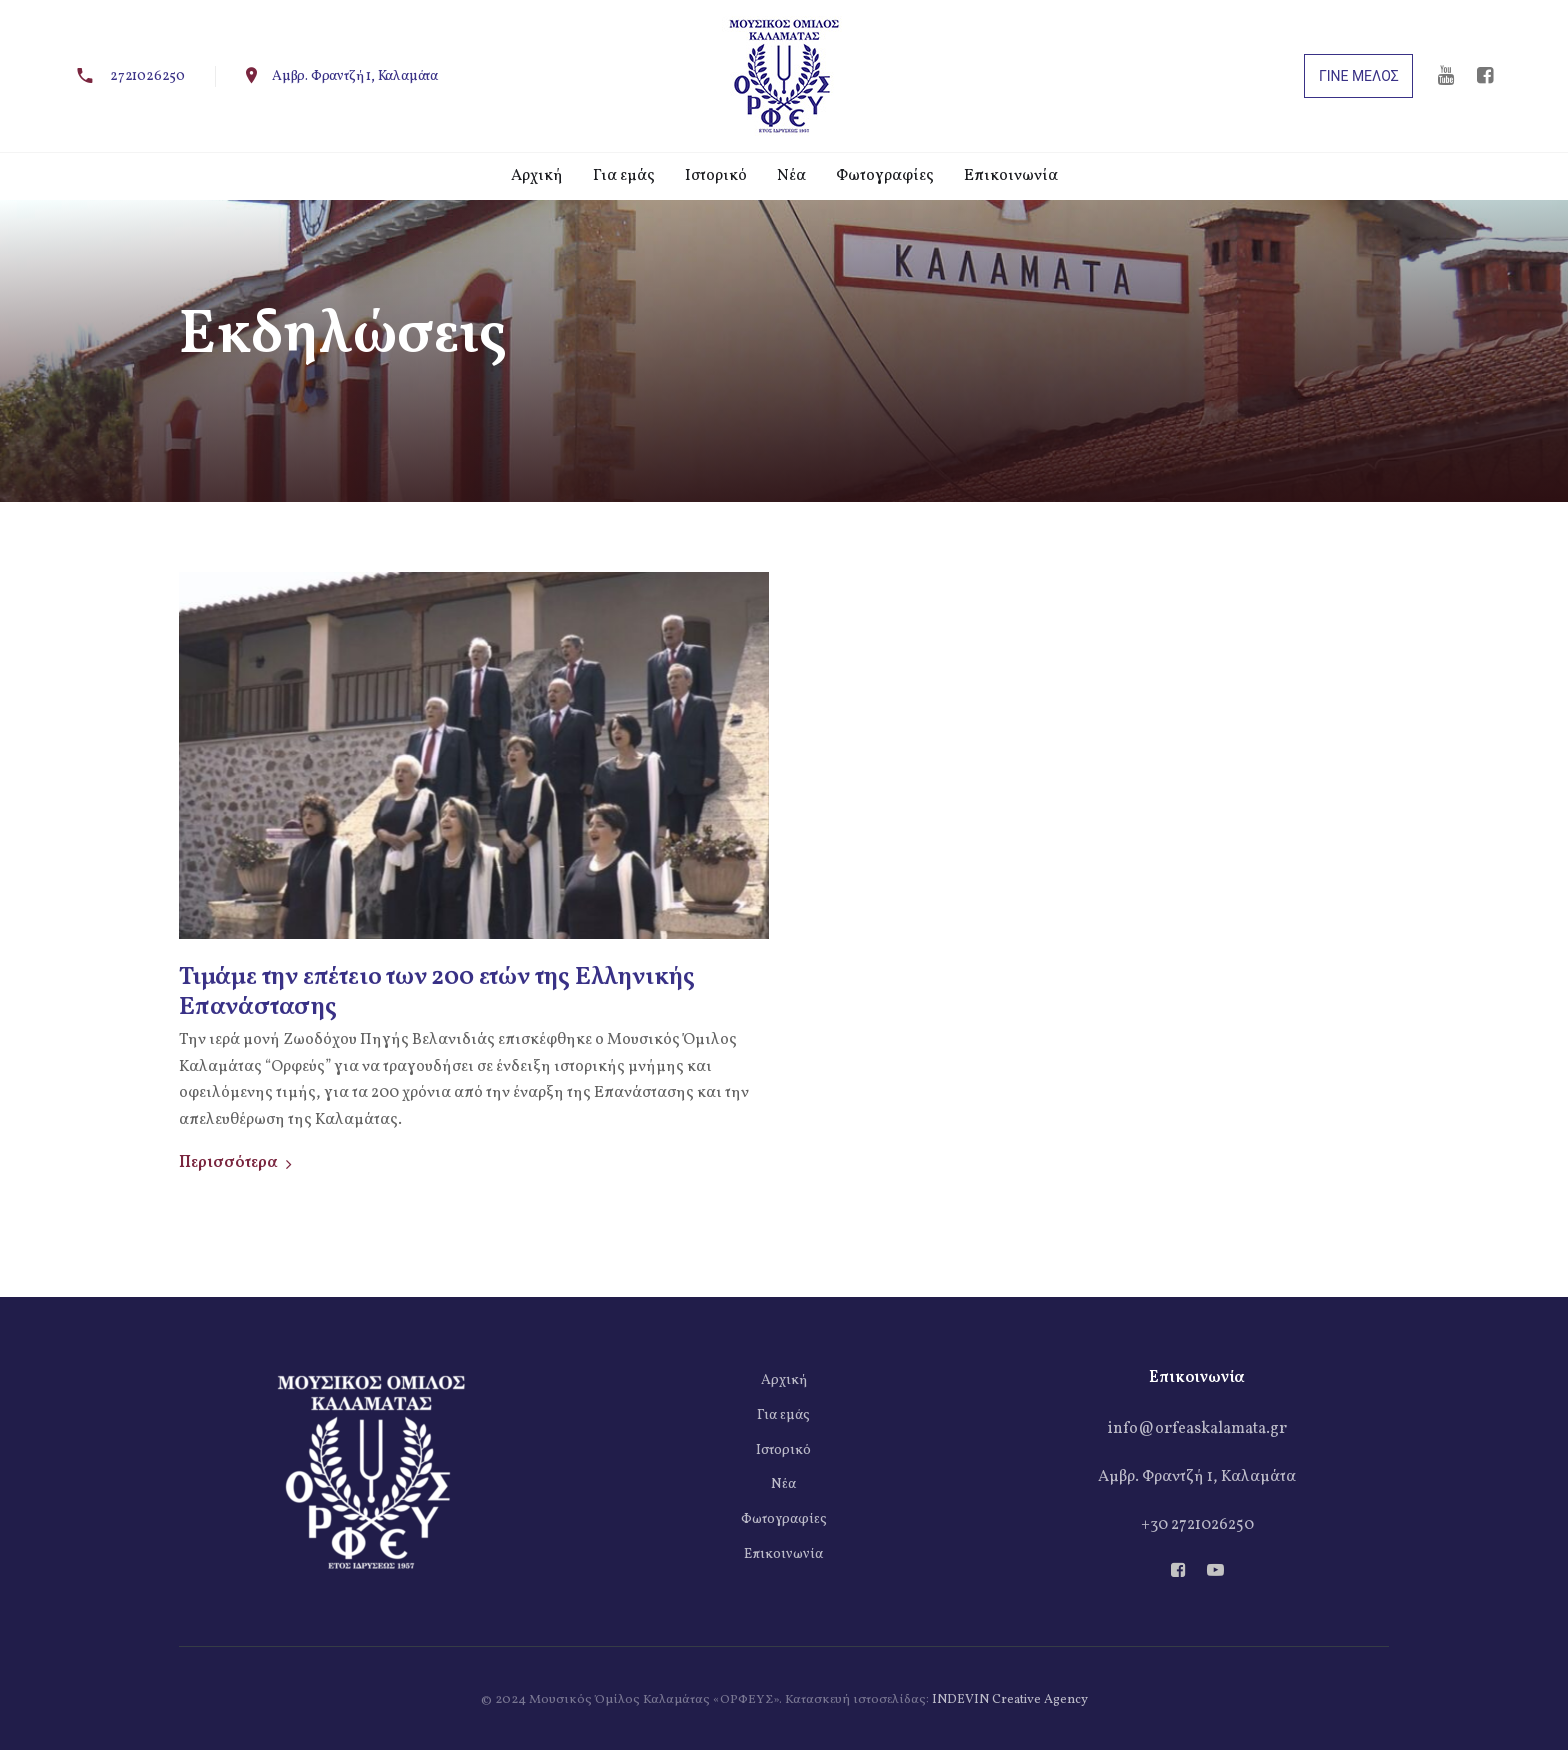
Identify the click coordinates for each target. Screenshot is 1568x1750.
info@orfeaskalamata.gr (1197, 1429)
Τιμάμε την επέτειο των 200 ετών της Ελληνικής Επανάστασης (437, 993)
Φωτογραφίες (784, 1519)
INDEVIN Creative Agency (1010, 1700)
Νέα (783, 1484)
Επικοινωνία (783, 1554)
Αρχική (784, 1380)
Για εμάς (783, 1415)
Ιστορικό (783, 1450)
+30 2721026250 (1197, 1525)
